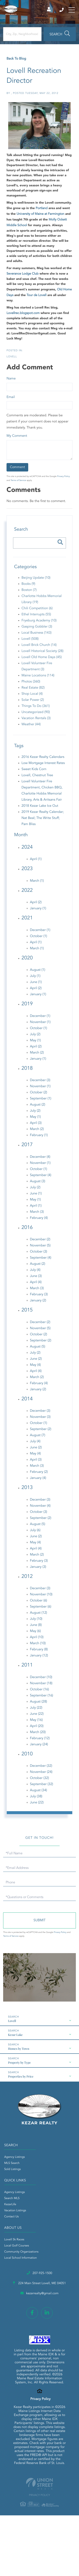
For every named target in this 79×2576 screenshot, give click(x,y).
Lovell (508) (30, 639)
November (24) (41, 1772)
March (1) (37, 881)
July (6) (35, 1530)
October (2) (38, 1092)
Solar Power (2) (32, 700)
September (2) (40, 1340)
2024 (27, 847)
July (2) (35, 1034)
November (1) (40, 1022)
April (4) (36, 1282)
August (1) (37, 970)
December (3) (40, 1080)
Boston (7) (29, 590)
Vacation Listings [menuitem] (15, 2210)
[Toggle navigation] (71, 9)
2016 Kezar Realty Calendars (42, 757)
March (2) (37, 1052)
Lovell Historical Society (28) (42, 651)
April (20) (36, 1726)
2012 (27, 1576)
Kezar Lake (15, 2035)
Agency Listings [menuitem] (14, 2157)
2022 (27, 890)
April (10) (36, 1637)
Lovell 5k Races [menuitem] (14, 2239)
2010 (27, 1754)
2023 (27, 868)
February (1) (39, 1135)
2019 (27, 1004)
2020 (27, 958)
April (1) (36, 859)
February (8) (39, 1649)
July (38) (36, 1796)
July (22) (36, 1707)
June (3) (36, 1276)
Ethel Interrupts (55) (36, 614)
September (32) (41, 1784)
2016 (27, 1227)
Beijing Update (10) (35, 578)
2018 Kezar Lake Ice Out (39, 806)
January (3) (38, 1567)
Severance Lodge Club (23, 273)
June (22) (37, 1714)
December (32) (41, 1766)
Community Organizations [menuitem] (21, 2251)
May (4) (35, 1365)
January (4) (38, 1478)
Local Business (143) (36, 632)
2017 (27, 1144)
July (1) (35, 976)
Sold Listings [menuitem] (12, 2169)
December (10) (41, 1677)
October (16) (39, 1689)
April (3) (36, 1123)
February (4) (39, 1218)
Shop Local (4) (32, 694)
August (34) (38, 1790)
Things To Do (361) (35, 706)
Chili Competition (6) (37, 608)
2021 (27, 918)
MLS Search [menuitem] (12, 2163)
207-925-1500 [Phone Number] (61, 10)
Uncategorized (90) (35, 712)
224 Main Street (39, 2283)
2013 (27, 1487)
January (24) (39, 1744)
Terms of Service (18, 480)
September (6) (40, 1606)
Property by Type (19, 2063)
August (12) (38, 1613)
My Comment (17, 436)
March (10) (38, 1643)
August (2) (37, 1104)
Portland (41, 208)
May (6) (35, 1631)
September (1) (40, 1098)
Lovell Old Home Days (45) (41, 657)
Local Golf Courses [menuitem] (16, 2245)
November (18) (41, 1683)
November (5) (40, 1245)
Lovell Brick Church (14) (39, 645)
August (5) (37, 1346)
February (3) (39, 1294)
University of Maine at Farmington (40, 214)
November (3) (40, 1417)
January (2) (38, 1300)
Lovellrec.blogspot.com (23, 313)
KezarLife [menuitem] (10, 2204)
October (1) (38, 936)
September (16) (41, 1695)
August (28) (38, 1701)
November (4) (40, 1506)
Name (11, 378)
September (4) (40, 1175)
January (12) (39, 1655)
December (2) (40, 1239)
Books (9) (28, 584)
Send (39, 1920)
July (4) (35, 1270)
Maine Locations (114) (37, 675)
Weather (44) (31, 724)
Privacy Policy (63, 476)
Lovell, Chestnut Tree (37, 775)
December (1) (40, 930)
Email (11, 397)
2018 (27, 1068)
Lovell (12, 356)
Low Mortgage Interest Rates (43, 763)
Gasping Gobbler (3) (36, 626)
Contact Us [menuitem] (11, 2216)
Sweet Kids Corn (33, 769)
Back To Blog (16, 58)
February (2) (39, 1472)
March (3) (37, 1212)
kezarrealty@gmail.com (39, 2293)
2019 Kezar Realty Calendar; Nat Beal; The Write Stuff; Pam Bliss (42, 818)
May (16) (36, 1720)
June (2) (36, 1359)
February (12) (40, 1738)
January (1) (38, 908)
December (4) (40, 1157)
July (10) (36, 1619)
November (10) (41, 1594)
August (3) (37, 1181)
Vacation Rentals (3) (36, 718)
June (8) (36, 1625)
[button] (60, 34)
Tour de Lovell (36, 295)
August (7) (37, 1435)
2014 (27, 1399)
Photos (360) (30, 681)
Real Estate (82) (33, 687)
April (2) (36, 902)
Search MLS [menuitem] (12, 2198)
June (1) (36, 982)
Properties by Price (20, 2076)
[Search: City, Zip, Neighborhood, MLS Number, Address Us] (22, 34)
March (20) (38, 1732)
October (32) (39, 1778)
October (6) (38, 1600)
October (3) (38, 1251)
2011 (27, 1665)
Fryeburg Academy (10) (38, 620)
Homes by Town (18, 2049)
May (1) (35, 1040)
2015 (27, 1310)
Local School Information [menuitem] (20, 2258)
